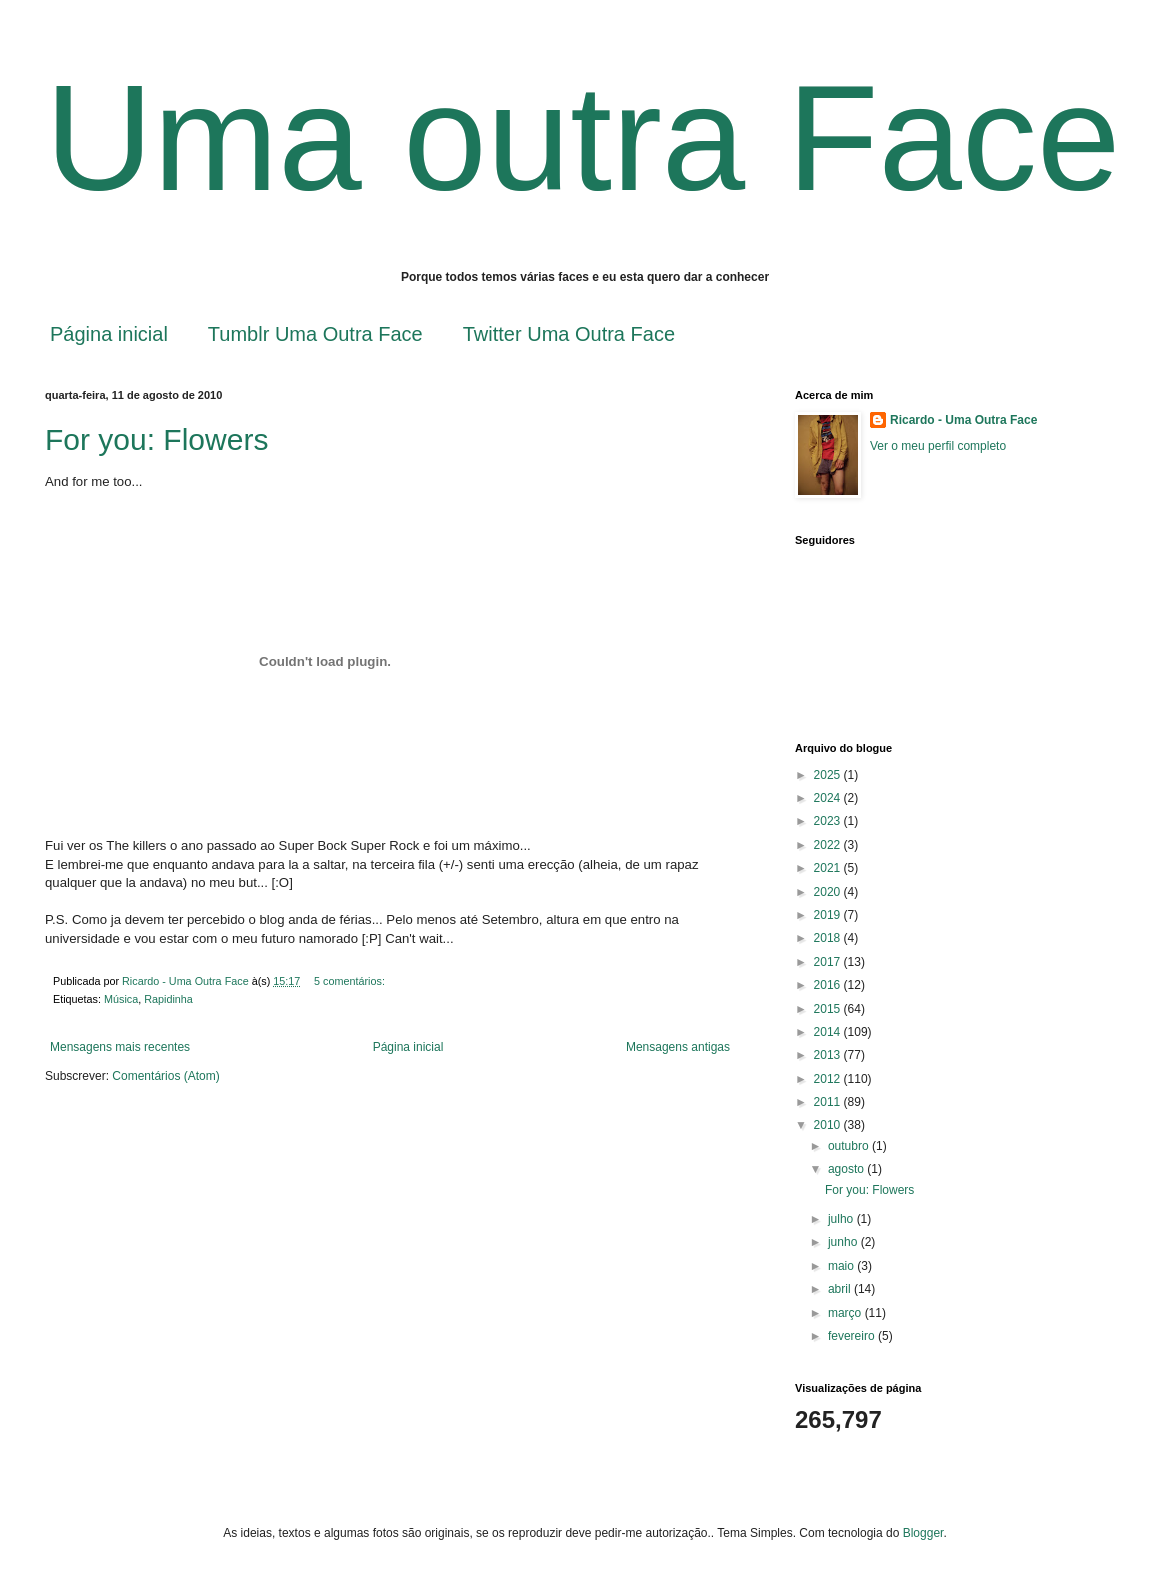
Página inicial (109, 334)
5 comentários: (351, 981)
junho (844, 1242)
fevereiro (853, 1336)
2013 (829, 1055)
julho (842, 1219)
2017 (829, 962)
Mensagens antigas (678, 1047)
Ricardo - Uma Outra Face (963, 420)
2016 (829, 985)
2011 (829, 1102)
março (846, 1313)
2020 (829, 892)
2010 (829, 1125)
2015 (829, 1009)
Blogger (923, 1533)
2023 (829, 821)
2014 (829, 1032)
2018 (829, 938)
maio (842, 1266)
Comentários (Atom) (165, 1076)
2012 (829, 1079)
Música (121, 999)
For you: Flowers (156, 439)
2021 (829, 868)
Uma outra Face (582, 138)
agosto (847, 1169)
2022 (829, 845)
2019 (829, 915)
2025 (829, 775)
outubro (850, 1146)
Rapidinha (168, 999)
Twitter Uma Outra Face (569, 334)
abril (841, 1289)
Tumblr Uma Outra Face (315, 334)
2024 (829, 798)
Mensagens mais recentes (120, 1047)
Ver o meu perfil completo (938, 446)
